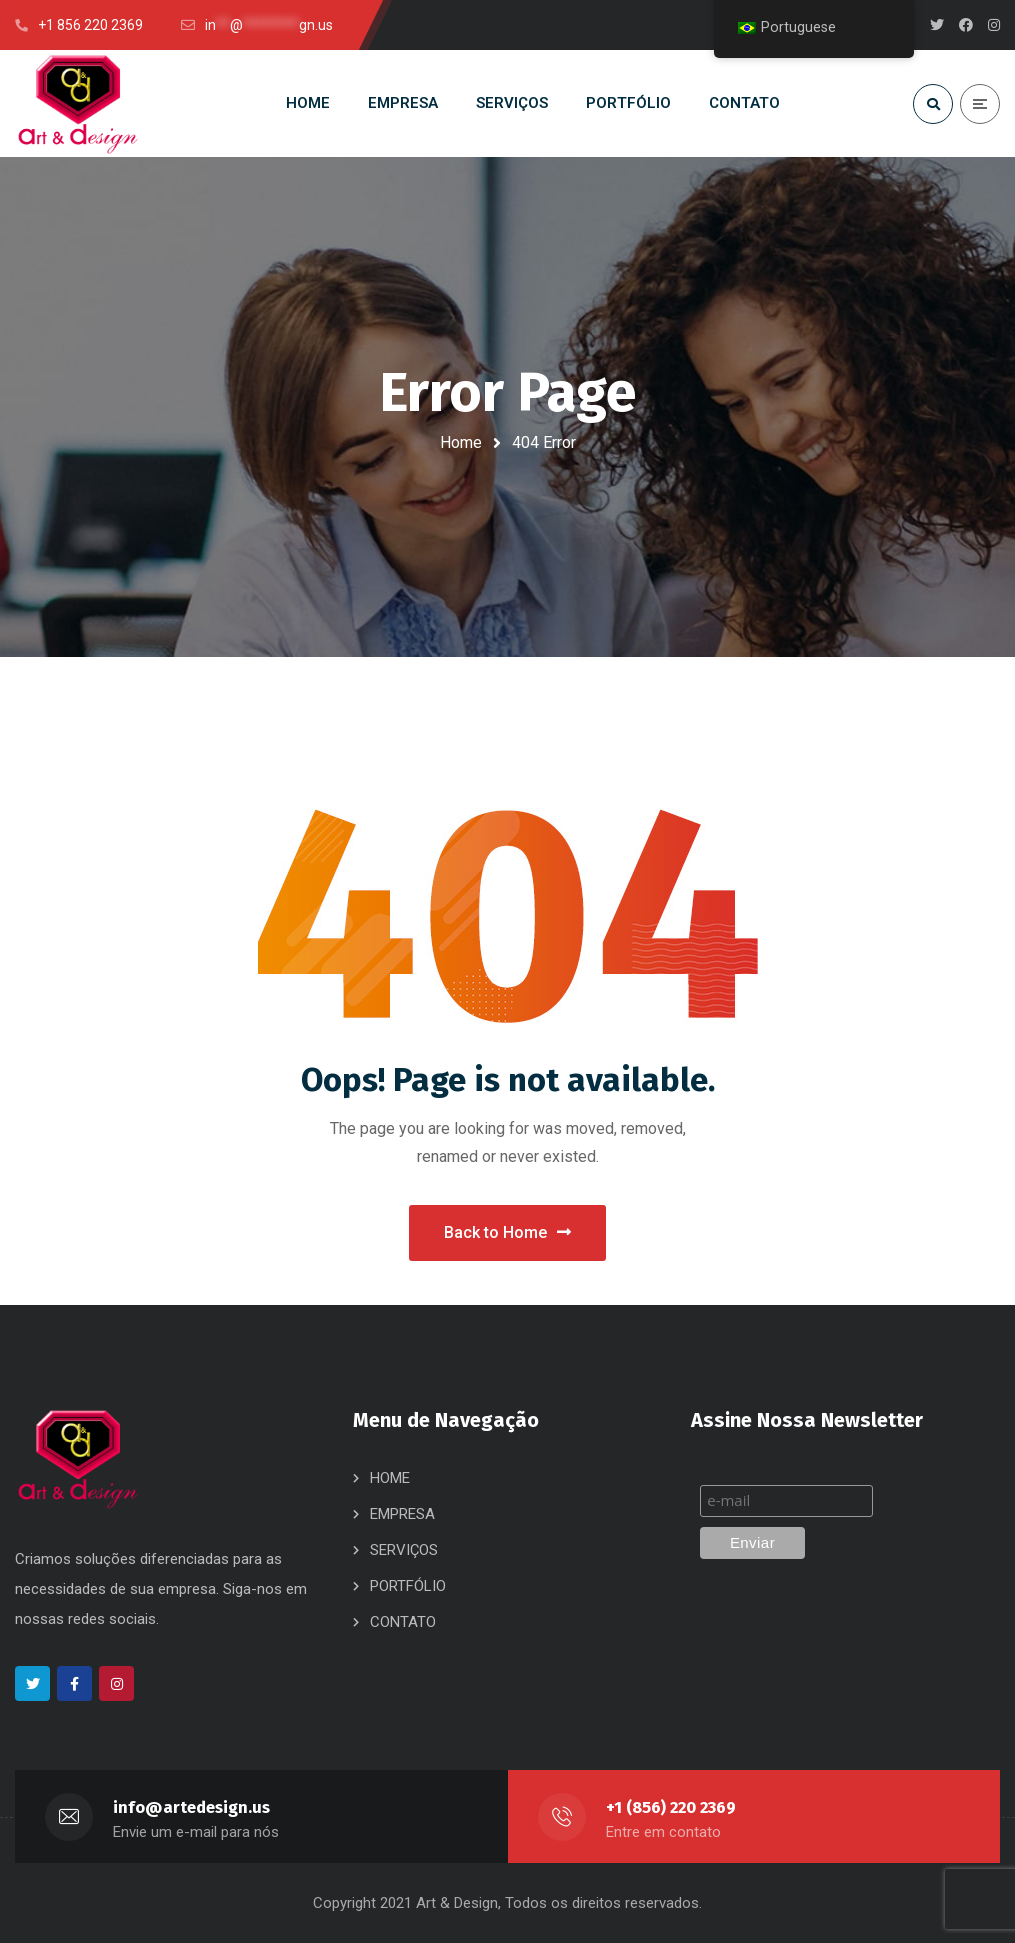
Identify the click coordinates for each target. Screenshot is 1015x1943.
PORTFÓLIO (408, 1586)
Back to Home (507, 1232)
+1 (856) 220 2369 (671, 1807)
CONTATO (403, 1622)
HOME (390, 1478)
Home (461, 442)
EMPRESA (402, 1514)
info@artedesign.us (191, 1807)
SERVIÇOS (404, 1550)
